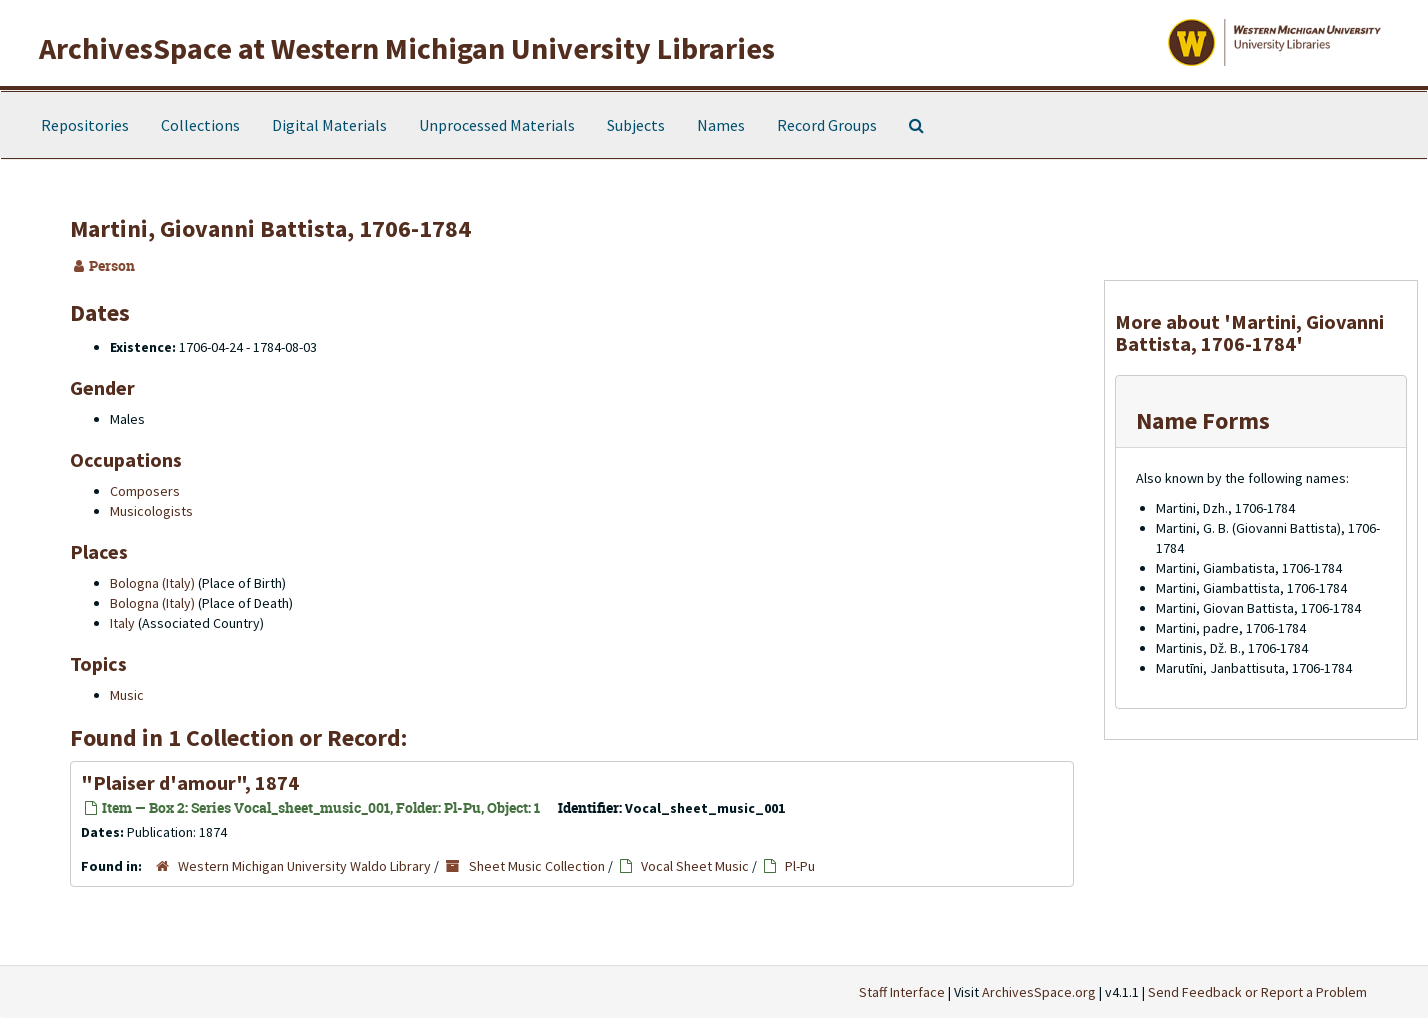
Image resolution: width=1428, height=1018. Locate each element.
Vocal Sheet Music (695, 866)
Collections (200, 125)
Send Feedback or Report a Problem (1257, 992)
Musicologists (151, 511)
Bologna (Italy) (152, 583)
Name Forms (1203, 420)
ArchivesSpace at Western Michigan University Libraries (407, 48)
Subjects (636, 125)
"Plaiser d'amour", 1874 (190, 782)
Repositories (85, 125)
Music (127, 695)
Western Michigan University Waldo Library (304, 866)
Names (721, 125)
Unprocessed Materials (497, 125)
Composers (145, 491)
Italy (122, 623)
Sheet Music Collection (537, 866)
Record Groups (827, 125)
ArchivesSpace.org (1039, 992)
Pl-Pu (800, 866)
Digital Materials (329, 125)
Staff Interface (902, 992)
